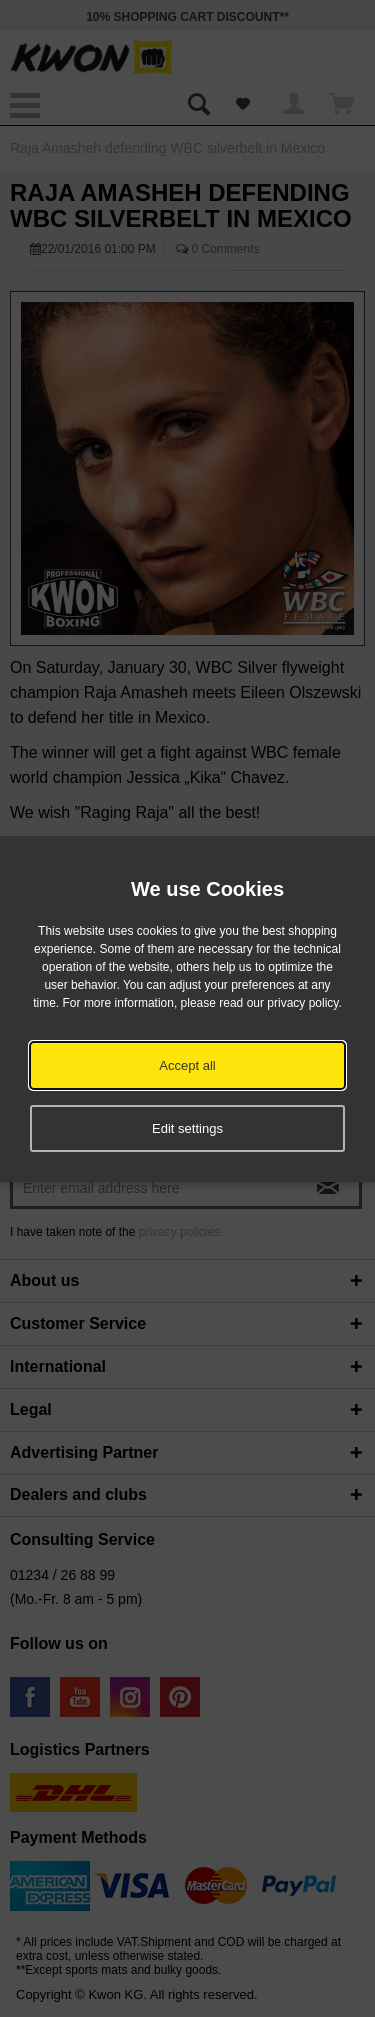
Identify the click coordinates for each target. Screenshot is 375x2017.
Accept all (187, 1065)
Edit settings (187, 1128)
